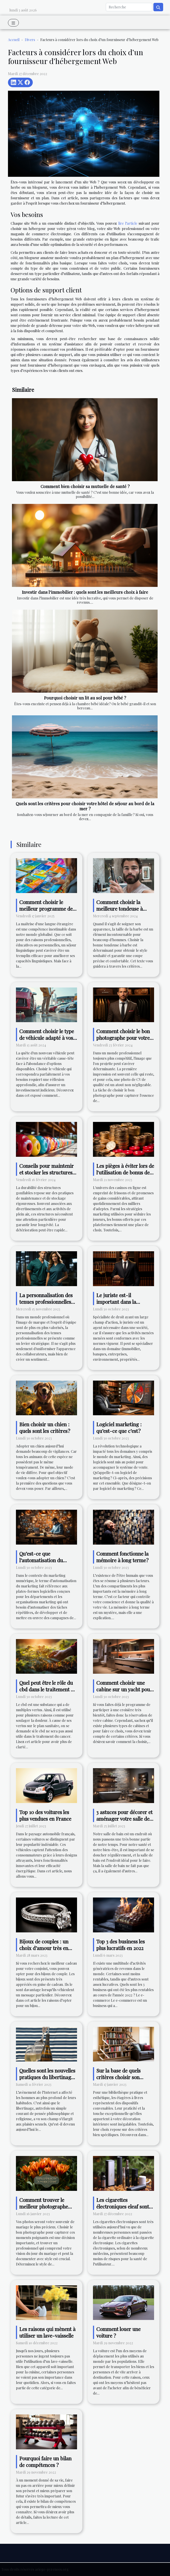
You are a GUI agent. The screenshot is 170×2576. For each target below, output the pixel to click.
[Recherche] (129, 7)
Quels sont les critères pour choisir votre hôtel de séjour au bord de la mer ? (85, 806)
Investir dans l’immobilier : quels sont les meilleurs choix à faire (85, 592)
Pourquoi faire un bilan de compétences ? (45, 2461)
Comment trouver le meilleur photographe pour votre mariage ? (43, 2206)
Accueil (13, 39)
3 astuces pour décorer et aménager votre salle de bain (124, 1819)
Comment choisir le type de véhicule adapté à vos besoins (46, 1038)
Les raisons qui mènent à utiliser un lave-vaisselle (47, 2332)
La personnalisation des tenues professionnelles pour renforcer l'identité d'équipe (46, 1305)
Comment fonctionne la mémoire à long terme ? (122, 1557)
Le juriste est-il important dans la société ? (116, 1302)
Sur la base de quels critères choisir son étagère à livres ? (118, 2077)
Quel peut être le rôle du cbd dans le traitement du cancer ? (48, 1689)
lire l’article (127, 223)
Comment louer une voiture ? (118, 2332)
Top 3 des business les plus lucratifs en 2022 (120, 1944)
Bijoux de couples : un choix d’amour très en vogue (43, 1948)
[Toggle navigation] (13, 22)
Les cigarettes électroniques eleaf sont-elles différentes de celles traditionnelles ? (124, 2209)
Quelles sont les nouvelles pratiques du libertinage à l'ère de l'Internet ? (47, 2077)
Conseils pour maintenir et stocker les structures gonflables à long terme (46, 1172)
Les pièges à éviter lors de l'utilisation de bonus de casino (125, 1172)
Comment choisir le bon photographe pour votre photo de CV (123, 1038)
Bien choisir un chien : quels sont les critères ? (44, 1427)
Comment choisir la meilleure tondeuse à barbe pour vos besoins (122, 909)
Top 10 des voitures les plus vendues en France (45, 1815)
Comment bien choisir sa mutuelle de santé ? (85, 486)
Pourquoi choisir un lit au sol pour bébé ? (85, 698)
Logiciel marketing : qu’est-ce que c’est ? (119, 1427)
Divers (30, 39)
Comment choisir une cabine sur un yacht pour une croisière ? (124, 1689)
